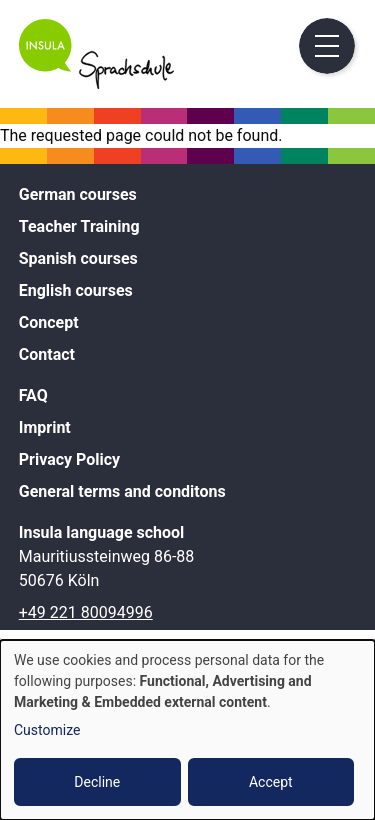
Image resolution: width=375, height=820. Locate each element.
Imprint (45, 427)
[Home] (96, 83)
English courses (76, 290)
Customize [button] (47, 730)
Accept (271, 782)
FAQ (33, 395)
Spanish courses (78, 258)
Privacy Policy (69, 459)
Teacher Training (79, 226)
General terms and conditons (122, 491)
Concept (49, 322)
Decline (97, 782)
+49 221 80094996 (86, 612)
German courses (78, 194)
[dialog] (187, 730)
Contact (47, 354)
